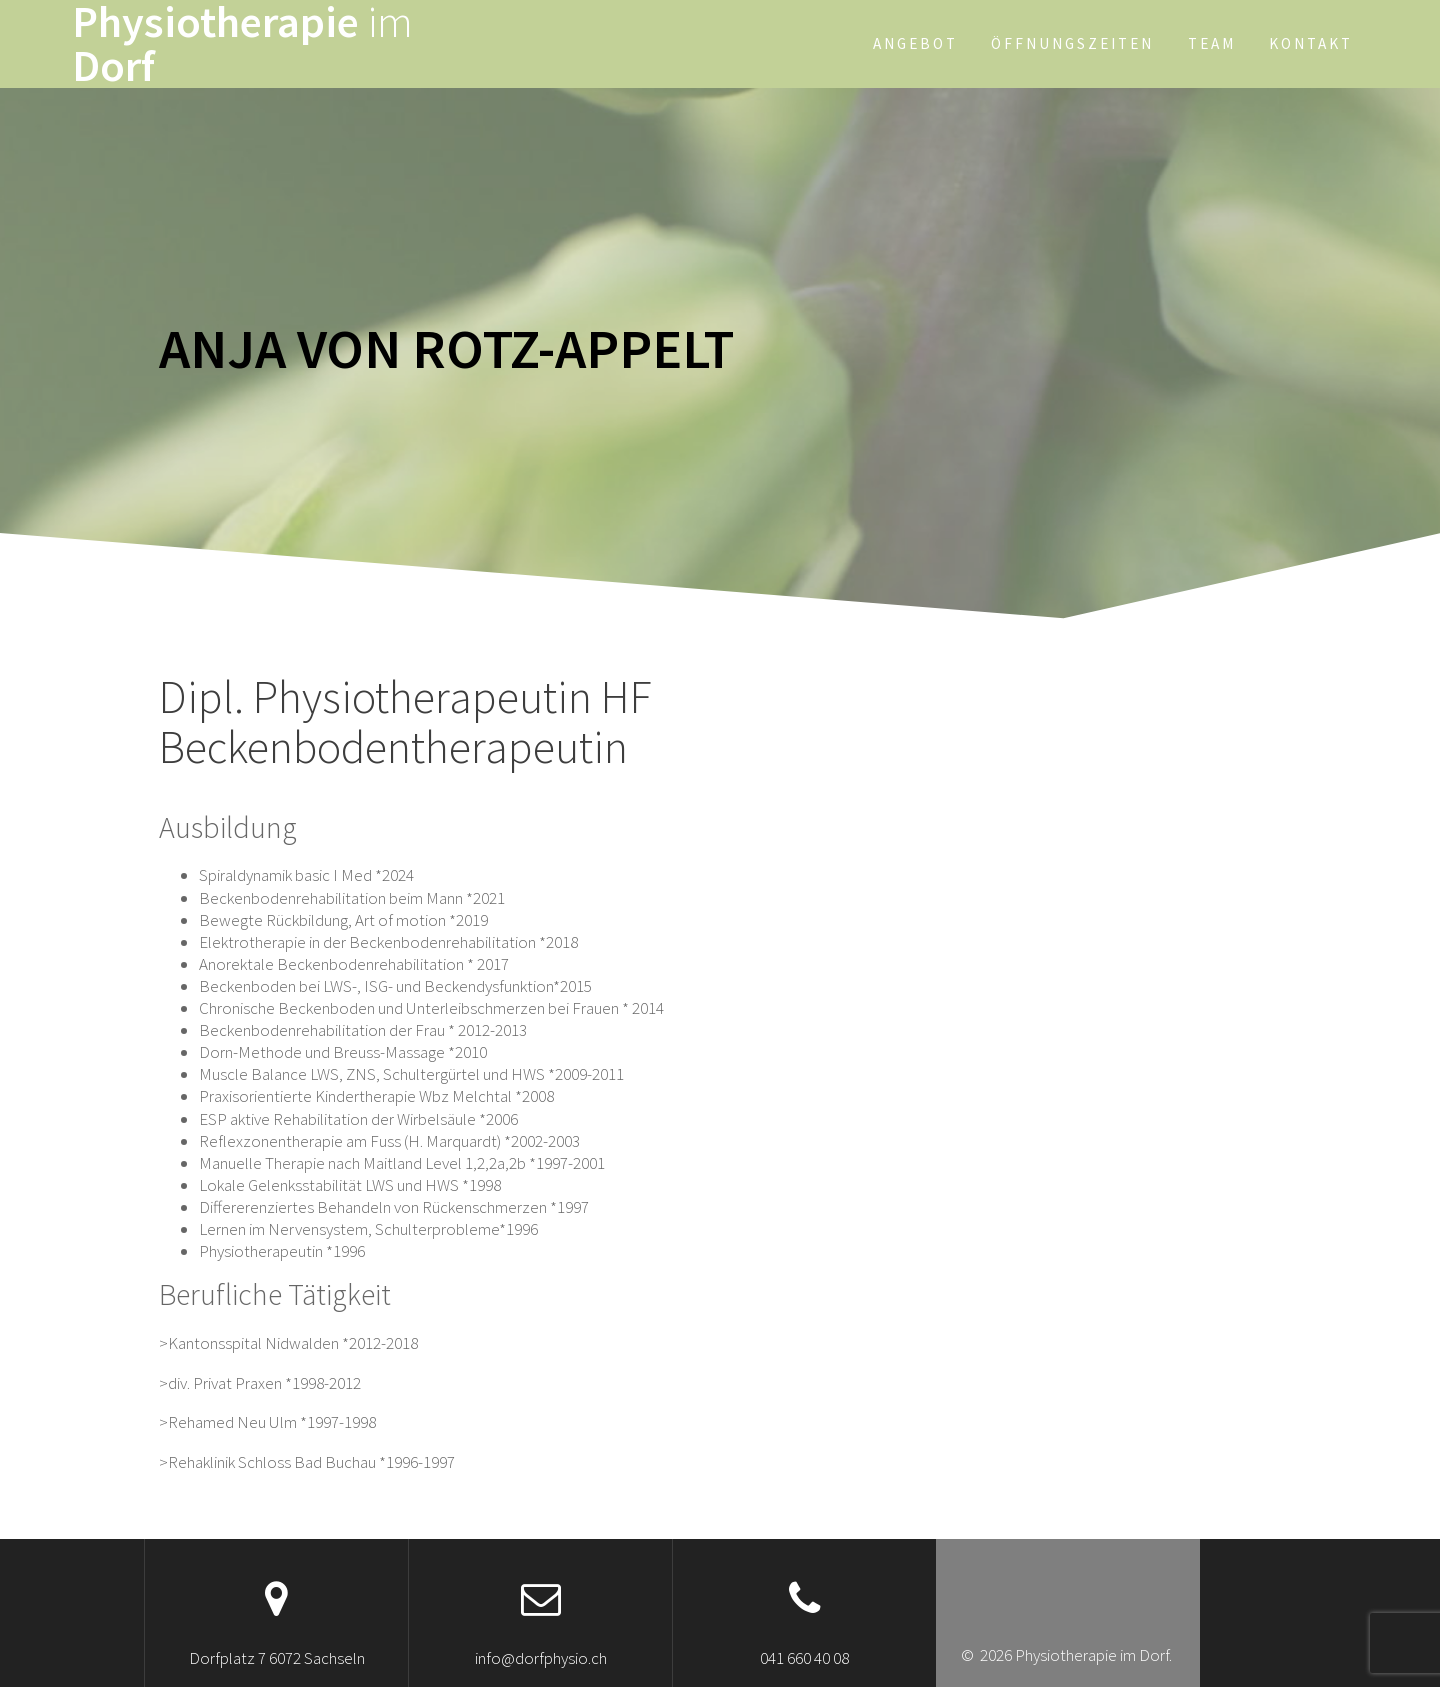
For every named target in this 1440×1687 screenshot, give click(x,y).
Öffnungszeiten (1072, 43)
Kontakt (1311, 43)
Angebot (915, 43)
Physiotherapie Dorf (242, 44)
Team (1212, 43)
